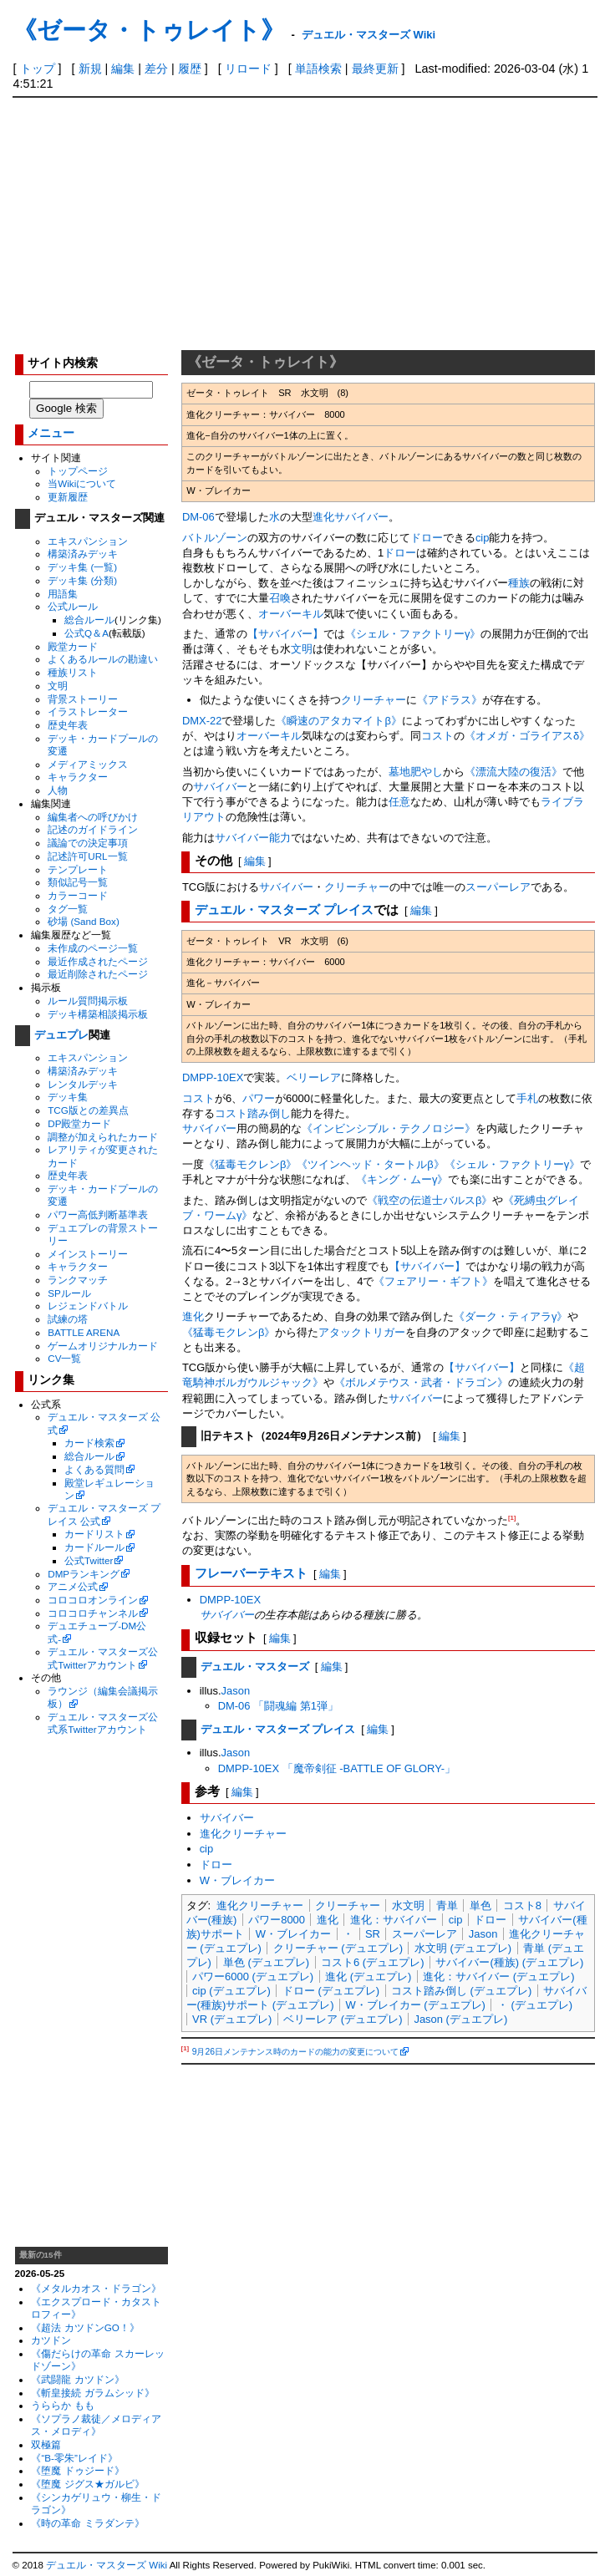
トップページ (78, 470)
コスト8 (522, 1905)
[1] (512, 1518)
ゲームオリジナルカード (103, 1345)
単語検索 (318, 68)
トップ (37, 68)
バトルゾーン (214, 537)
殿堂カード (73, 646)
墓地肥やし (416, 771)
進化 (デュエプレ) (368, 1976)
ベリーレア (314, 1077)
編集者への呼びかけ (93, 816)
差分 (156, 68)
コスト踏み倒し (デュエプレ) (461, 1990)
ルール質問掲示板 (88, 1000)
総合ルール (89, 619)
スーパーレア (498, 887)
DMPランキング (83, 1573)
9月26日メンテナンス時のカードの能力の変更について (295, 2051)
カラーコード (78, 895)
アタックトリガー (361, 1332)
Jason (236, 1690)
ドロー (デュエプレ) (330, 1990)
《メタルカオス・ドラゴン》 (96, 2288)
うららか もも (62, 2405)
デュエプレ (61, 1035)
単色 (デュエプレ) (266, 1962)
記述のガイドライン (93, 829)
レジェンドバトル (88, 1305)
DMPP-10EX (212, 1077)
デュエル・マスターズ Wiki (368, 34)
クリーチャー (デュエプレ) (338, 1948)
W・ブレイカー (237, 1880)
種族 (519, 583)
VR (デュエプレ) (232, 2019)
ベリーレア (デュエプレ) (342, 2019)
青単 (447, 1905)
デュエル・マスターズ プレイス (284, 910)
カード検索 (89, 1442)
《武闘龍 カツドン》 (77, 2379)
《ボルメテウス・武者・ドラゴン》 (421, 1382)
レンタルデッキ (83, 1084)
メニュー (51, 432)
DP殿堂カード (79, 1123)
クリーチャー (373, 700)
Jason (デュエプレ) (460, 2019)
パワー (258, 1098)
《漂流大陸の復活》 (513, 771)
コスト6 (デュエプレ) (372, 1962)
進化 (323, 517)
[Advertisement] (305, 223)
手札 (527, 1098)
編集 (123, 68)
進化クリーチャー (243, 1833)
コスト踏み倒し (253, 1113)
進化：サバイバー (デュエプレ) (498, 1976)
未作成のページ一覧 (93, 948)
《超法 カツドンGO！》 (85, 2327)
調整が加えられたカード (103, 1136)
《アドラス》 (449, 700)
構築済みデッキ (83, 553)
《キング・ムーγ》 (402, 1179)
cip (482, 537)
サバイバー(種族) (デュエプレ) (509, 1962)
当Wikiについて (82, 483)
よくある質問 (94, 1469)
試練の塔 (68, 1318)
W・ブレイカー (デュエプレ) (415, 2005)
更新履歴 (68, 496)
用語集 (63, 593)
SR (372, 1934)
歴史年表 (68, 724)
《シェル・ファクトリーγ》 (412, 633)
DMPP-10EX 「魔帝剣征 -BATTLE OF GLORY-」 (336, 1768)
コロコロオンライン (93, 1599)
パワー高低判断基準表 (98, 1214)
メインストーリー (88, 1253)
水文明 (408, 1905)
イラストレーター (88, 711)
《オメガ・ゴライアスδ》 (527, 735)
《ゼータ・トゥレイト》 (149, 30)
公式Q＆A (86, 632)
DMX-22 (202, 720)
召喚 (280, 598)
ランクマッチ (78, 1279)
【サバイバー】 (285, 633)
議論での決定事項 (88, 842)
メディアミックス (88, 764)
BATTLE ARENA (83, 1332)
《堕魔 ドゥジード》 (77, 2470)
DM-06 (198, 517)
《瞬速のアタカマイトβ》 (338, 720)
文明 (58, 685)
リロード (248, 68)
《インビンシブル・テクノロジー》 (388, 1128)
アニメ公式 (73, 1586)
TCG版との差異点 (88, 1110)
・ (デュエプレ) (534, 2005)
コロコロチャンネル (93, 1613)
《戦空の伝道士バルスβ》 (429, 1200)
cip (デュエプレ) (231, 1990)
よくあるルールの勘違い (103, 658)
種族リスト (73, 672)
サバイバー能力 (253, 837)
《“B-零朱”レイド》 (74, 2457)
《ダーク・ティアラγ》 (510, 1316)
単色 (480, 1905)
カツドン (51, 2340)
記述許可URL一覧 (87, 856)
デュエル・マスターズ (255, 1666)
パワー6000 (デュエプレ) (252, 1976)
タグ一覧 (68, 908)
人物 (58, 790)
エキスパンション (88, 541)
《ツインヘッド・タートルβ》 (370, 1164)
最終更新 (375, 68)
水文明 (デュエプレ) (462, 1948)
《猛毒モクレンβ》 (250, 1164)
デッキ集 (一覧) (82, 566)
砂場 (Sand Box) (83, 921)
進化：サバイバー (393, 1919)
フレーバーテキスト (251, 1573)
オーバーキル (290, 613)
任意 (399, 801)
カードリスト (94, 1533)
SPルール (69, 1293)
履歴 (189, 68)
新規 (90, 68)
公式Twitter (88, 1560)
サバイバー (361, 517)
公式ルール (73, 606)
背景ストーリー (83, 699)
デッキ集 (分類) (82, 580)
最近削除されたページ (98, 973)
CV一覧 (64, 1358)
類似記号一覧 (78, 881)
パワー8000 (276, 1919)
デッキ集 (68, 1096)
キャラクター (78, 776)
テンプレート (78, 869)
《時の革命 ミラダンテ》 (87, 2523)
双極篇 (46, 2444)
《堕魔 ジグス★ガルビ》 (87, 2483)
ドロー (426, 537)
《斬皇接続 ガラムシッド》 (92, 2392)
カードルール (94, 1547)
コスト (437, 735)
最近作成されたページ (98, 961)
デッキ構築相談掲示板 (98, 1014)
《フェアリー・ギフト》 (433, 1281)
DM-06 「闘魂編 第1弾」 (278, 1706)
